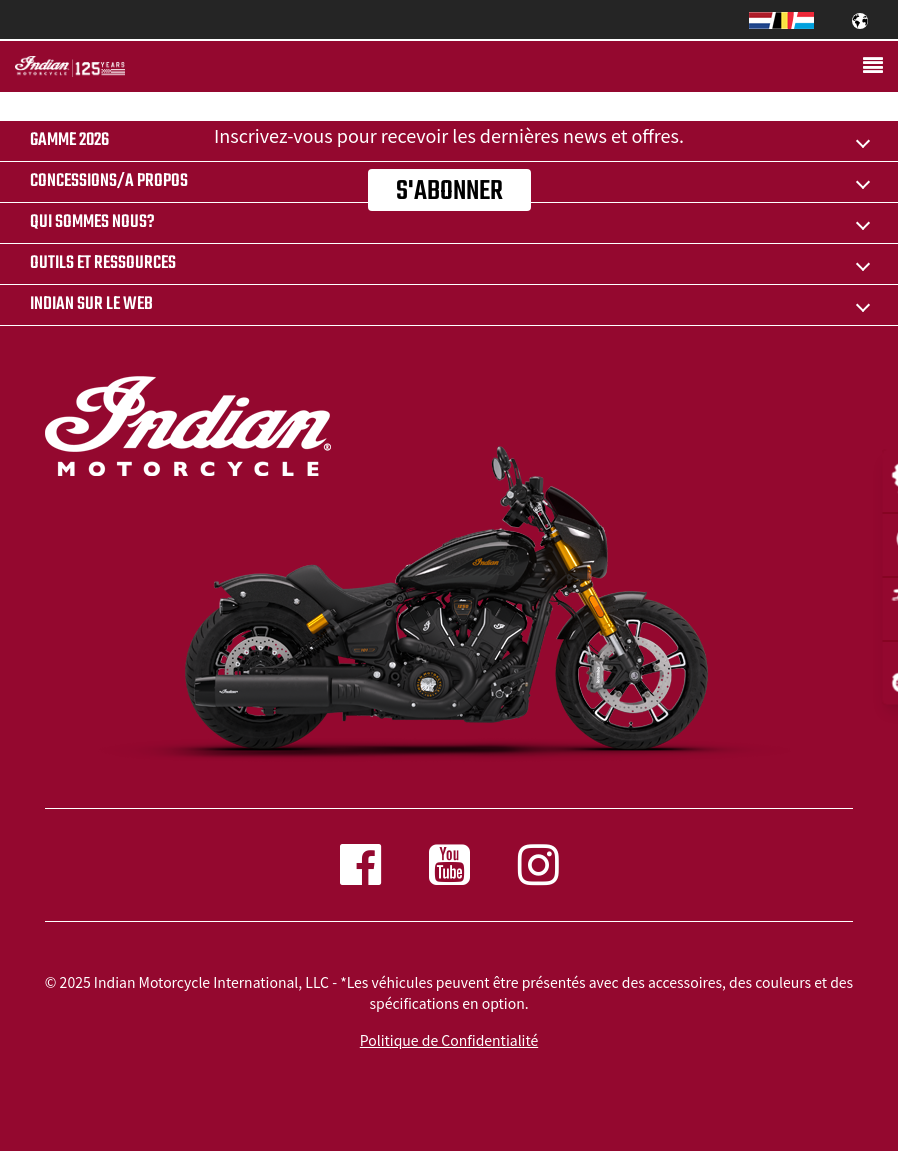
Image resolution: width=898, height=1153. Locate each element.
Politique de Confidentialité (449, 1040)
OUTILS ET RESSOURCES (103, 263)
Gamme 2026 (69, 140)
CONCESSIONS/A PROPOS (109, 181)
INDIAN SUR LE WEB (91, 304)
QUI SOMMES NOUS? (92, 222)
